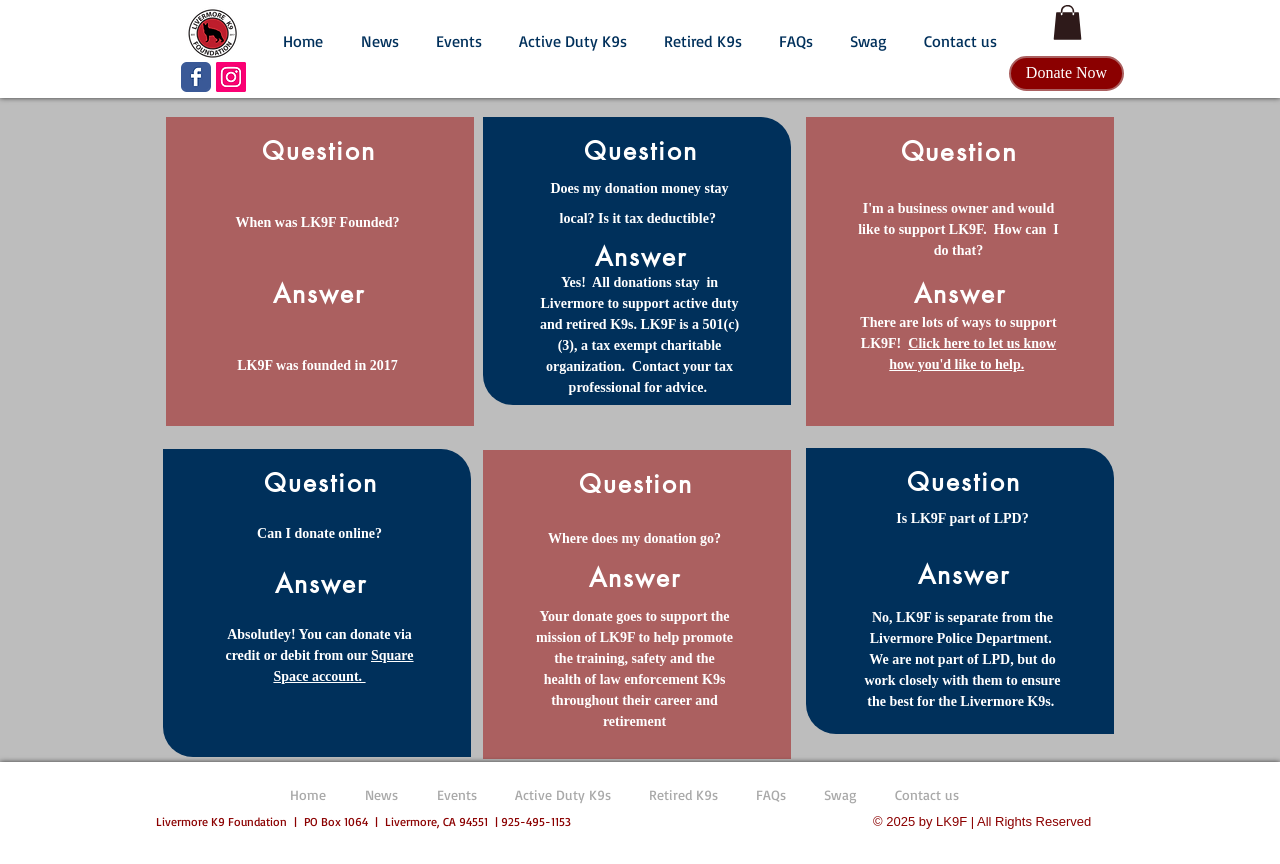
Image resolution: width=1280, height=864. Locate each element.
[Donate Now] (1066, 73)
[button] (379, 32)
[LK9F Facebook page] (196, 77)
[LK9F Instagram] (231, 77)
